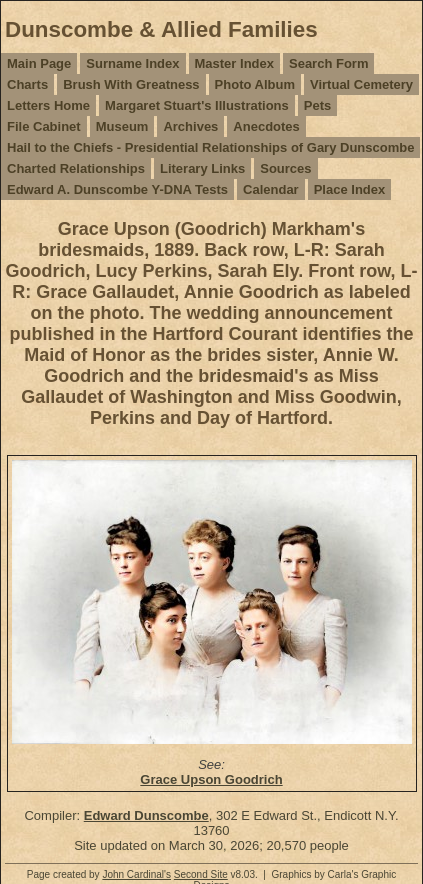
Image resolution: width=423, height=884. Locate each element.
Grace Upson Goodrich (211, 779)
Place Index (350, 189)
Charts (27, 84)
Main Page (39, 63)
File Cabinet (44, 126)
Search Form (328, 63)
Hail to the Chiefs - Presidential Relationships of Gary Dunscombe (210, 147)
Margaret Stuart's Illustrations (197, 105)
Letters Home (48, 105)
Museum (122, 126)
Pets (317, 105)
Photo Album (255, 84)
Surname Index (132, 63)
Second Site (201, 874)
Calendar (271, 189)
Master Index (234, 63)
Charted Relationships (76, 168)
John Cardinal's (136, 874)
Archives (190, 126)
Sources (285, 168)
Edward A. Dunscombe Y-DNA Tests (117, 189)
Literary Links (202, 168)
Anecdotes (266, 126)
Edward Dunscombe (146, 815)
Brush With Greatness (131, 84)
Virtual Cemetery (361, 84)
